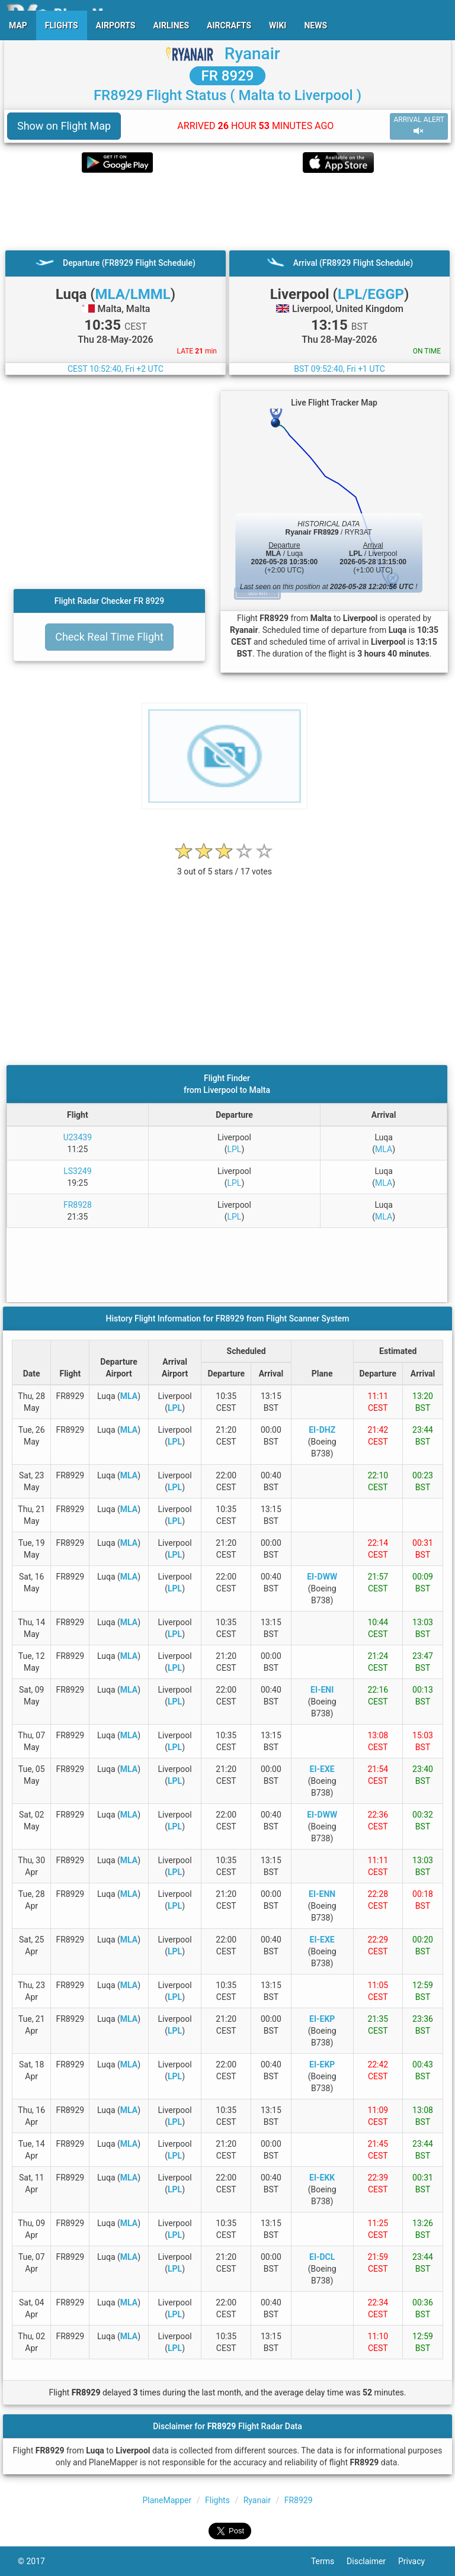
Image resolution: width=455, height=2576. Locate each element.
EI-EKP (322, 2019)
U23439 (77, 1137)
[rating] (224, 865)
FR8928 (77, 1205)
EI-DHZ (322, 1430)
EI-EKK (322, 2177)
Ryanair (252, 53)
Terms (329, 2561)
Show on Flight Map (64, 126)
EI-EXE (322, 1769)
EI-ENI (322, 1689)
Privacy (417, 2561)
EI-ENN (322, 1894)
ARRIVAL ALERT (418, 125)
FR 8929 (227, 75)
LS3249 (77, 1171)
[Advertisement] (227, 211)
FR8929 (298, 2500)
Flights (217, 2500)
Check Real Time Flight (109, 637)
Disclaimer (372, 2561)
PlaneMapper (167, 2500)
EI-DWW (322, 1576)
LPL (235, 1149)
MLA (383, 1149)
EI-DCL (322, 2257)
